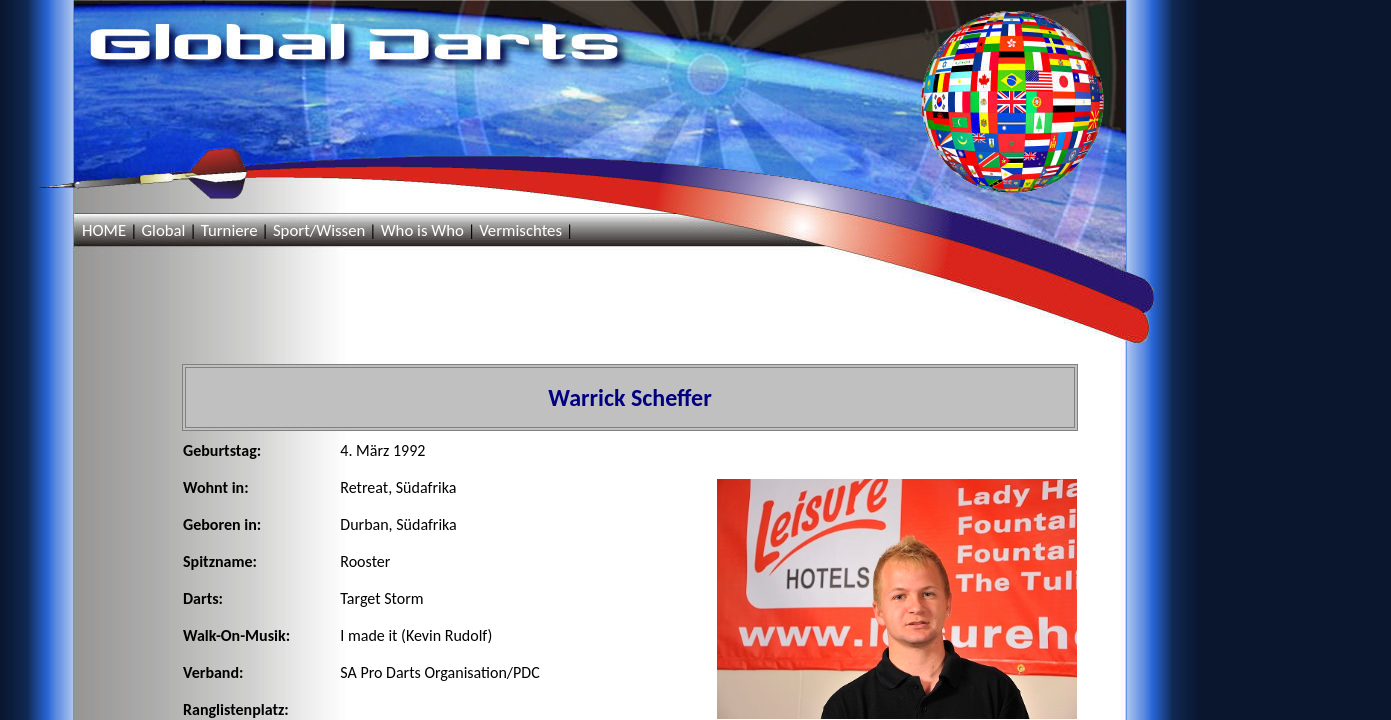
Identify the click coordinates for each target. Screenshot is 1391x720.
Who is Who (422, 230)
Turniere (229, 230)
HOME (104, 230)
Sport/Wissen (319, 230)
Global (163, 230)
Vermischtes (520, 230)
